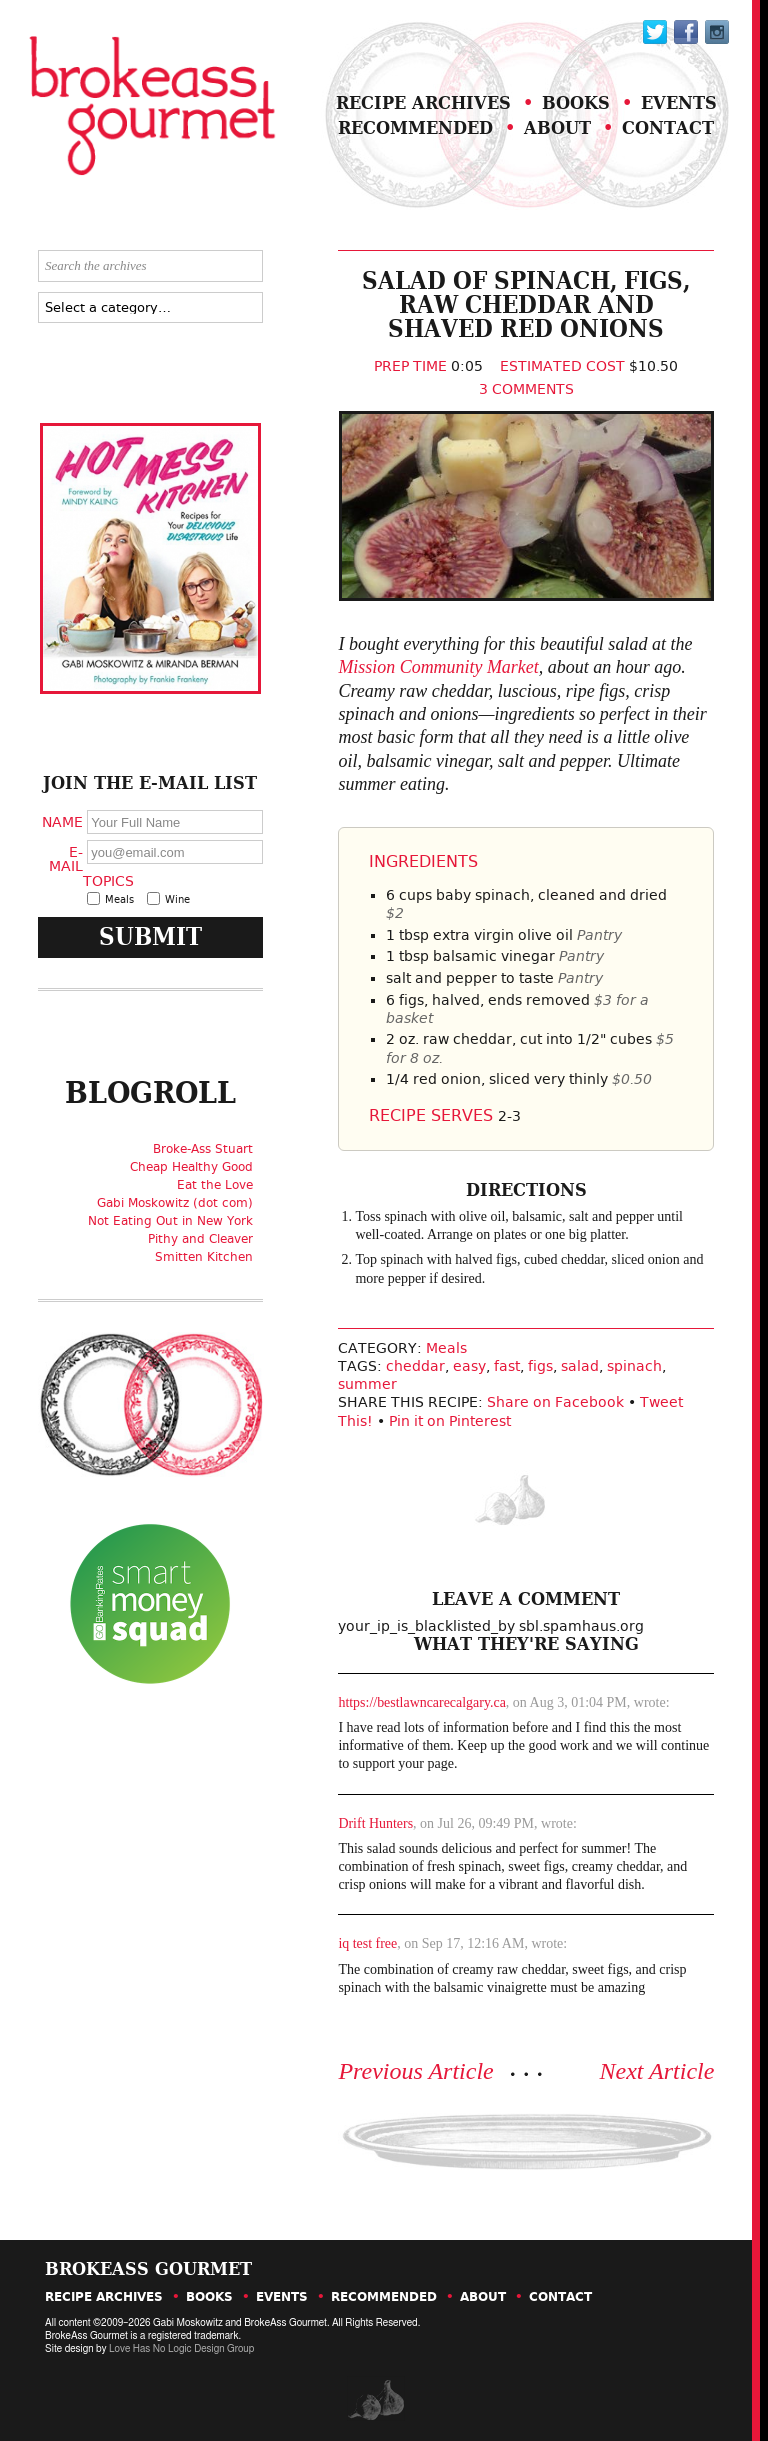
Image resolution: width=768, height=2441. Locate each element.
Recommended (415, 127)
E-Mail (66, 858)
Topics (105, 880)
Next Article (657, 2071)
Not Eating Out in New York (170, 1221)
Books (576, 102)
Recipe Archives (423, 102)
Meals (446, 1348)
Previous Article (415, 2071)
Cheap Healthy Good (191, 1167)
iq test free (367, 1943)
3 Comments (526, 389)
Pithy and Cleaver (200, 1239)
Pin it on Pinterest (450, 1421)
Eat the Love (215, 1185)
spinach (634, 1366)
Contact (668, 127)
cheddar (415, 1366)
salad (580, 1366)
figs (540, 1366)
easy (469, 1366)
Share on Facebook (555, 1402)
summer (367, 1384)
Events (679, 102)
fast (507, 1366)
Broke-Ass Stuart (203, 1149)
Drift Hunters (375, 1823)
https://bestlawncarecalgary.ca (422, 1702)
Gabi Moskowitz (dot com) (175, 1203)
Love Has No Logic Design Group (181, 2349)
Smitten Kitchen (204, 1257)
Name (62, 821)
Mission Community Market (438, 667)
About (557, 127)
